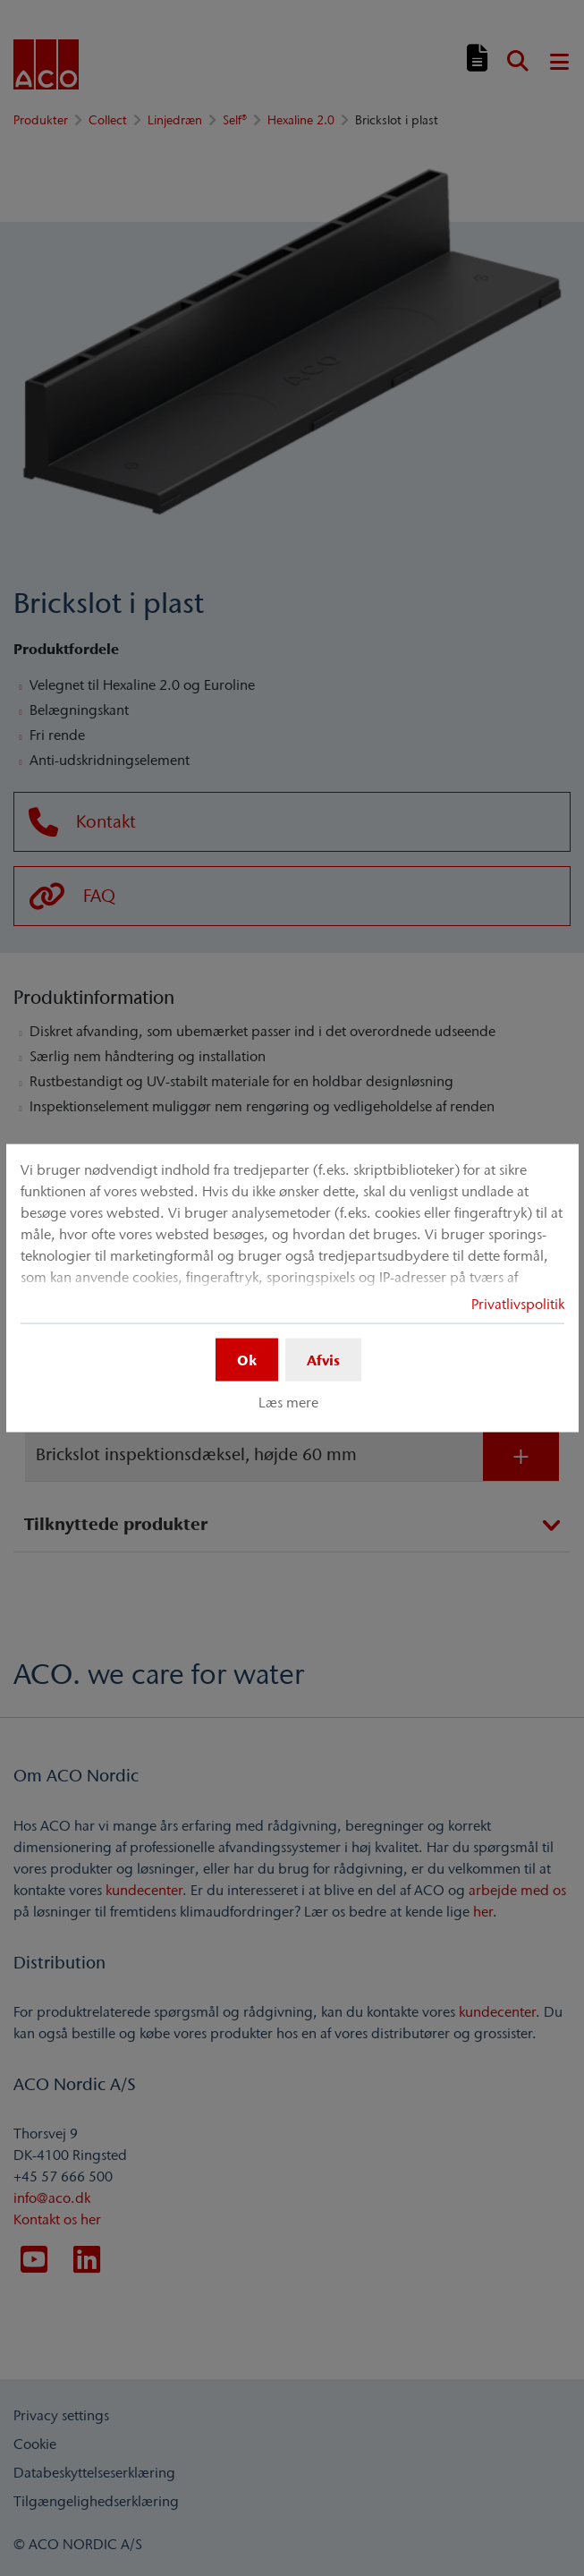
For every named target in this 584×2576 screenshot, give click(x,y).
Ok (247, 1359)
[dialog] (292, 1288)
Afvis (323, 1359)
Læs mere (288, 1402)
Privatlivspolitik (517, 1303)
